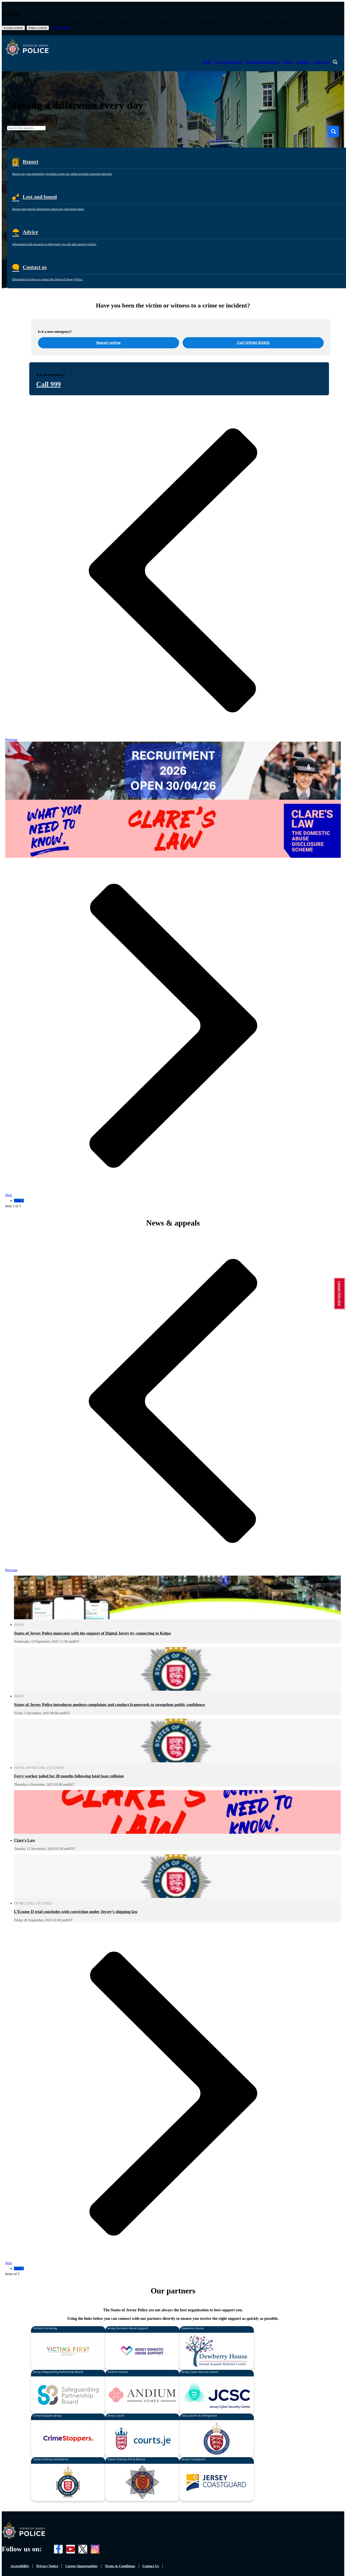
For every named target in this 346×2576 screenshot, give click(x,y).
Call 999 (48, 384)
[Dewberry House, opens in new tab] (217, 2348)
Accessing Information (262, 62)
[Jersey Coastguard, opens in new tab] (217, 2479)
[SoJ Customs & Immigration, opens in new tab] (217, 2435)
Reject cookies (37, 27)
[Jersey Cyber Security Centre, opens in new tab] (217, 2392)
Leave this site (339, 1293)
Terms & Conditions (120, 2566)
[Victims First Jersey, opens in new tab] (68, 2348)
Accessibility (19, 2566)
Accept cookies (13, 27)
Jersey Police (23, 2530)
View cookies (60, 27)
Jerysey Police (173, 47)
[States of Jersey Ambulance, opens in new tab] (68, 2479)
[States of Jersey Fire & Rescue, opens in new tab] (142, 2479)
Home (206, 62)
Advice (288, 62)
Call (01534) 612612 (253, 343)
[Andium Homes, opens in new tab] (142, 2392)
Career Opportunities (81, 2566)
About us (303, 62)
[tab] (19, 1200)
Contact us (321, 62)
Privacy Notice (47, 2566)
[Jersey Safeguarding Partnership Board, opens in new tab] (68, 2392)
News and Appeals (228, 62)
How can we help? (27, 121)
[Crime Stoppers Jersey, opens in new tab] (68, 2435)
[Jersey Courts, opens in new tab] (142, 2435)
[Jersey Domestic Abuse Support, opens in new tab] (142, 2348)
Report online (108, 343)
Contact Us (150, 2566)
